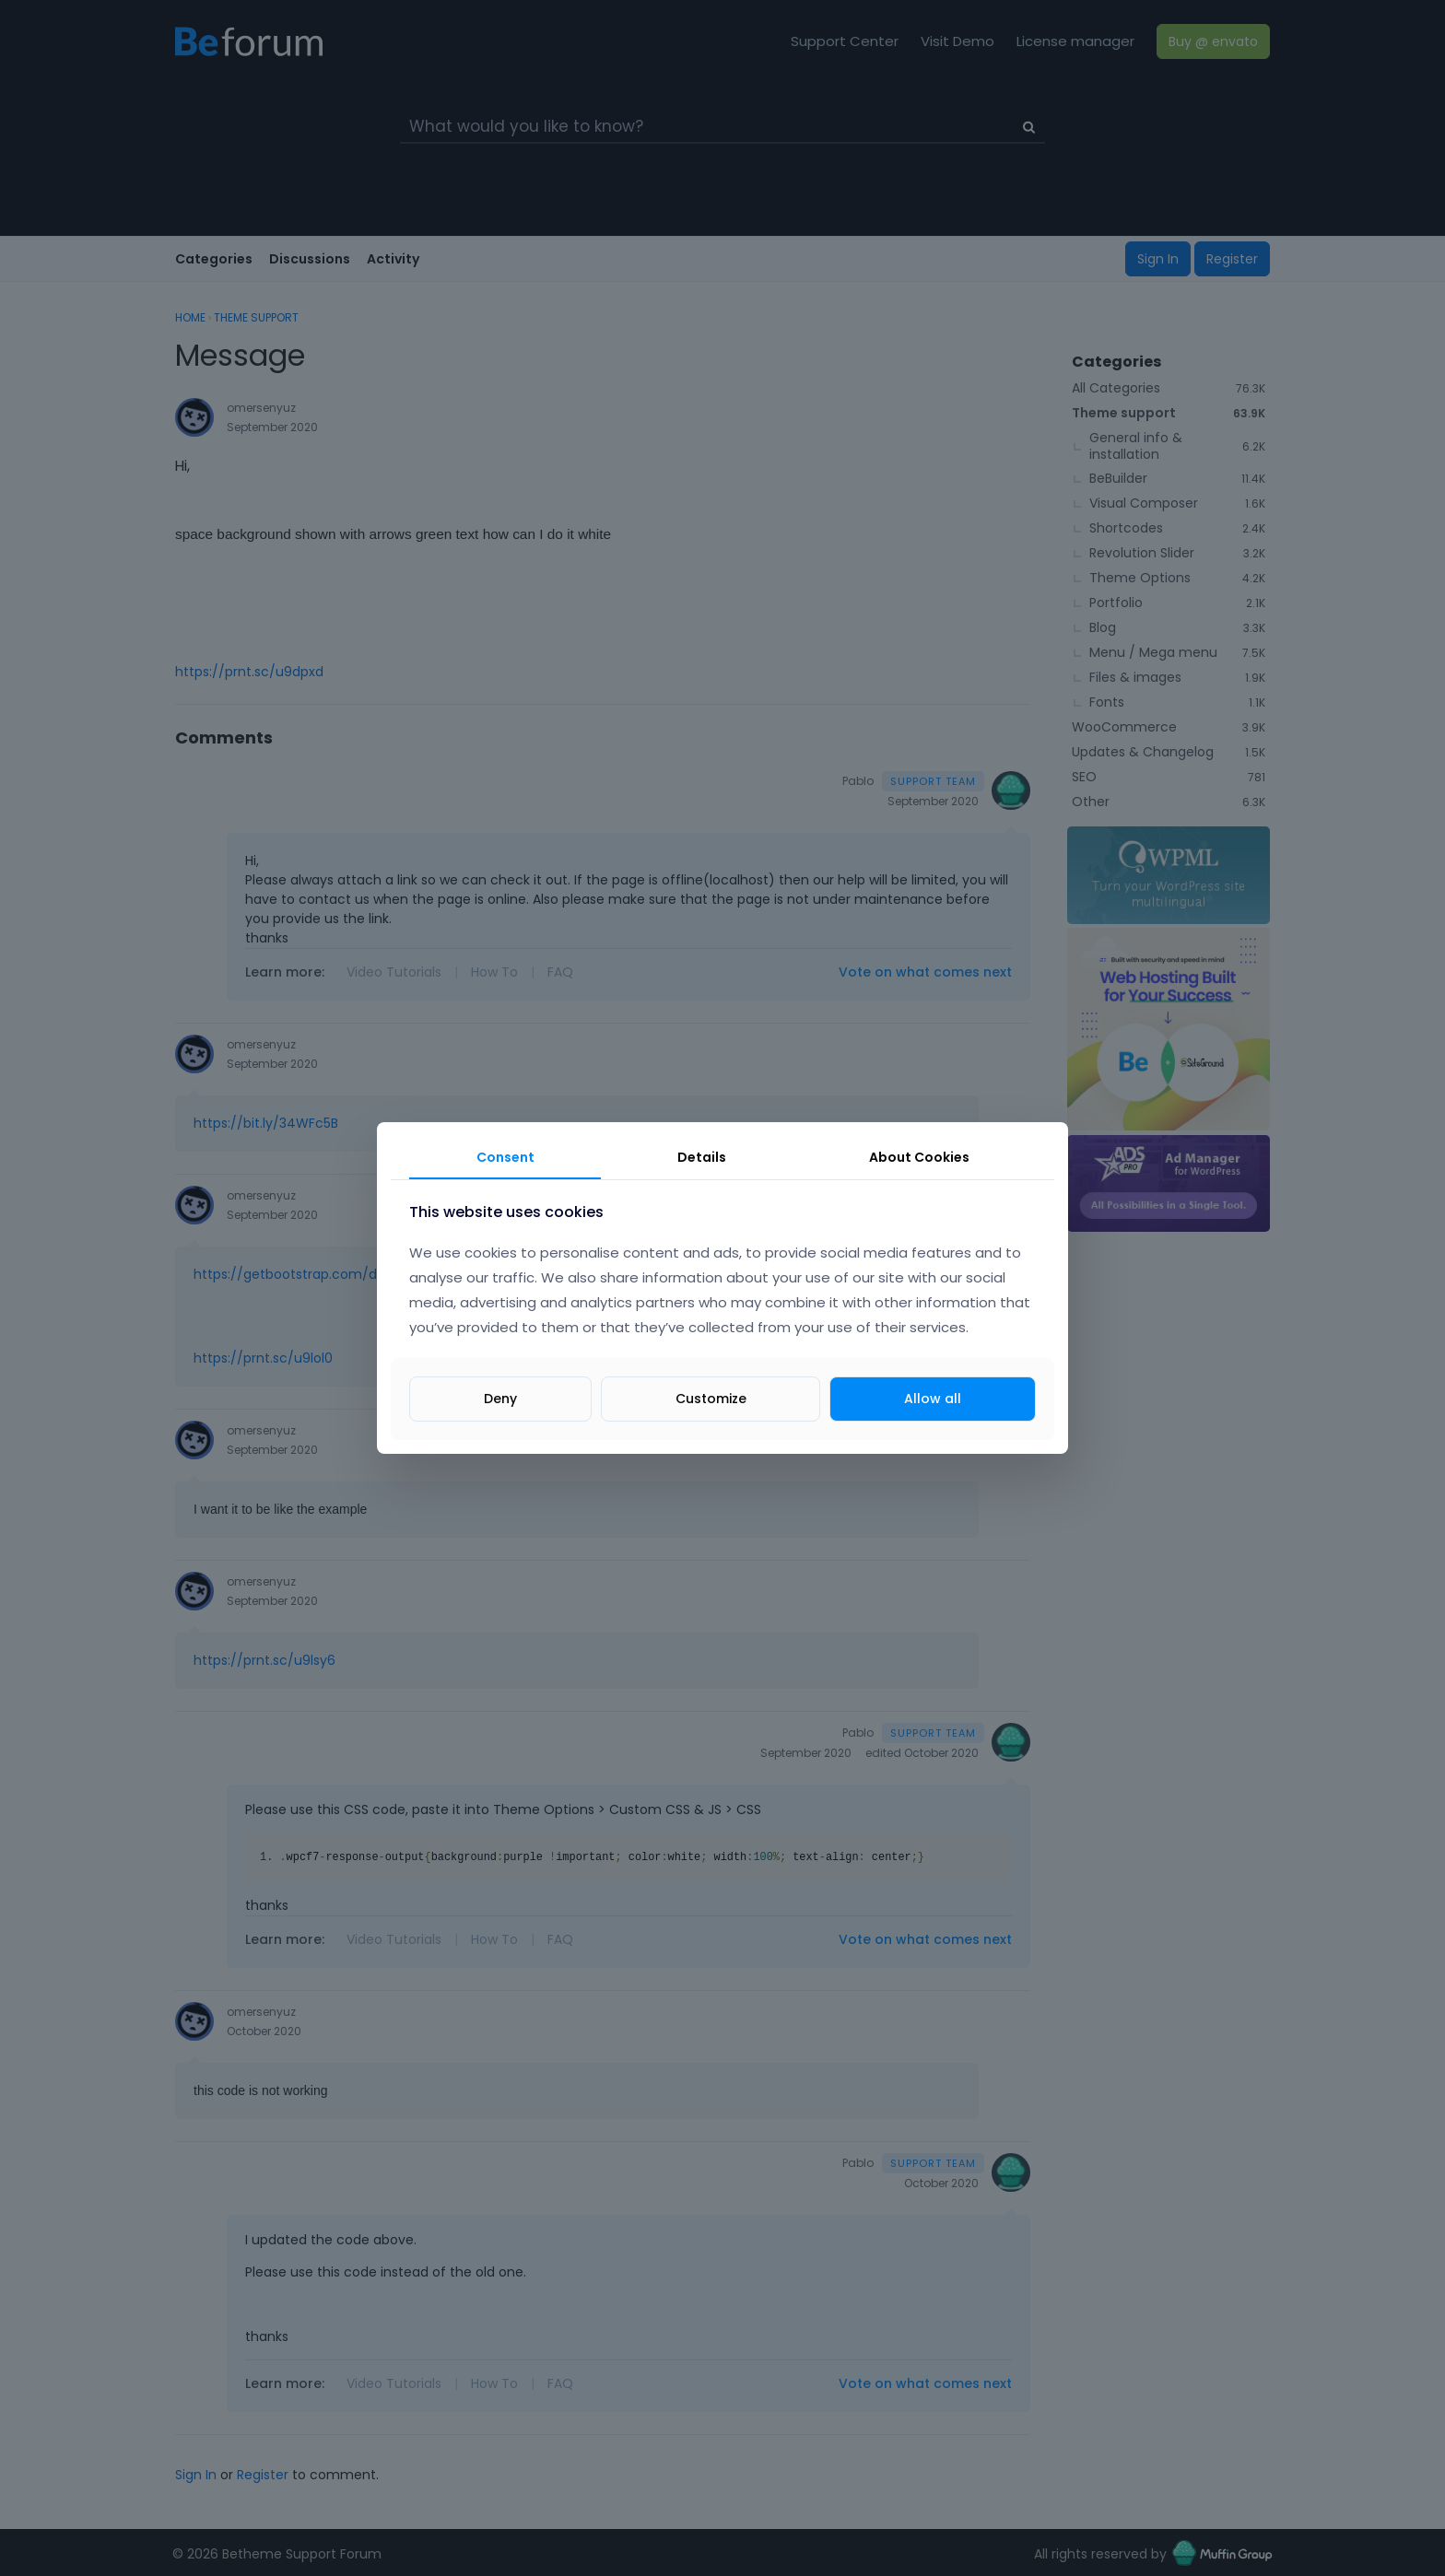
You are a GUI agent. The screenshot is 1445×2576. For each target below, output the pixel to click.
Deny (500, 1398)
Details (701, 1157)
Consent (505, 1157)
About (919, 1157)
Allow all (932, 1398)
